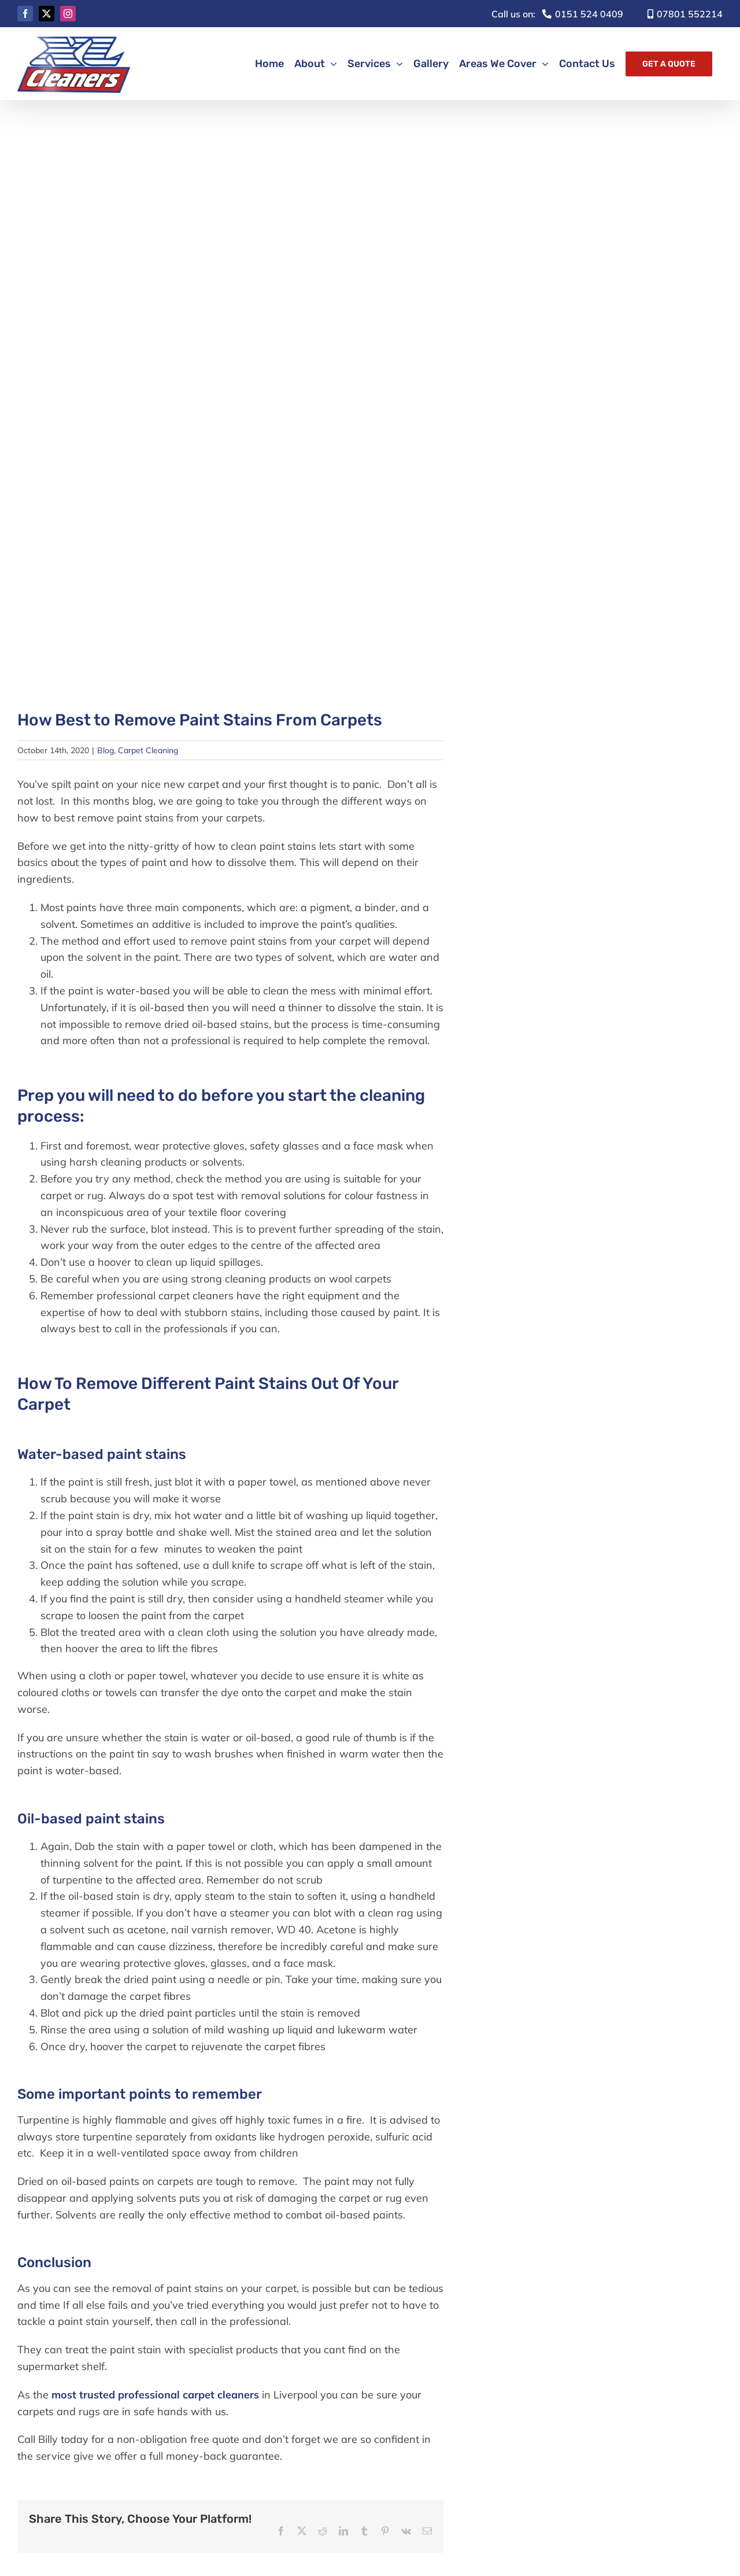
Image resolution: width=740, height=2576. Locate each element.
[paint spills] (230, 407)
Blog (105, 750)
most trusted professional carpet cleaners (154, 2394)
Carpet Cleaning (148, 750)
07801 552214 (685, 14)
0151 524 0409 (557, 14)
